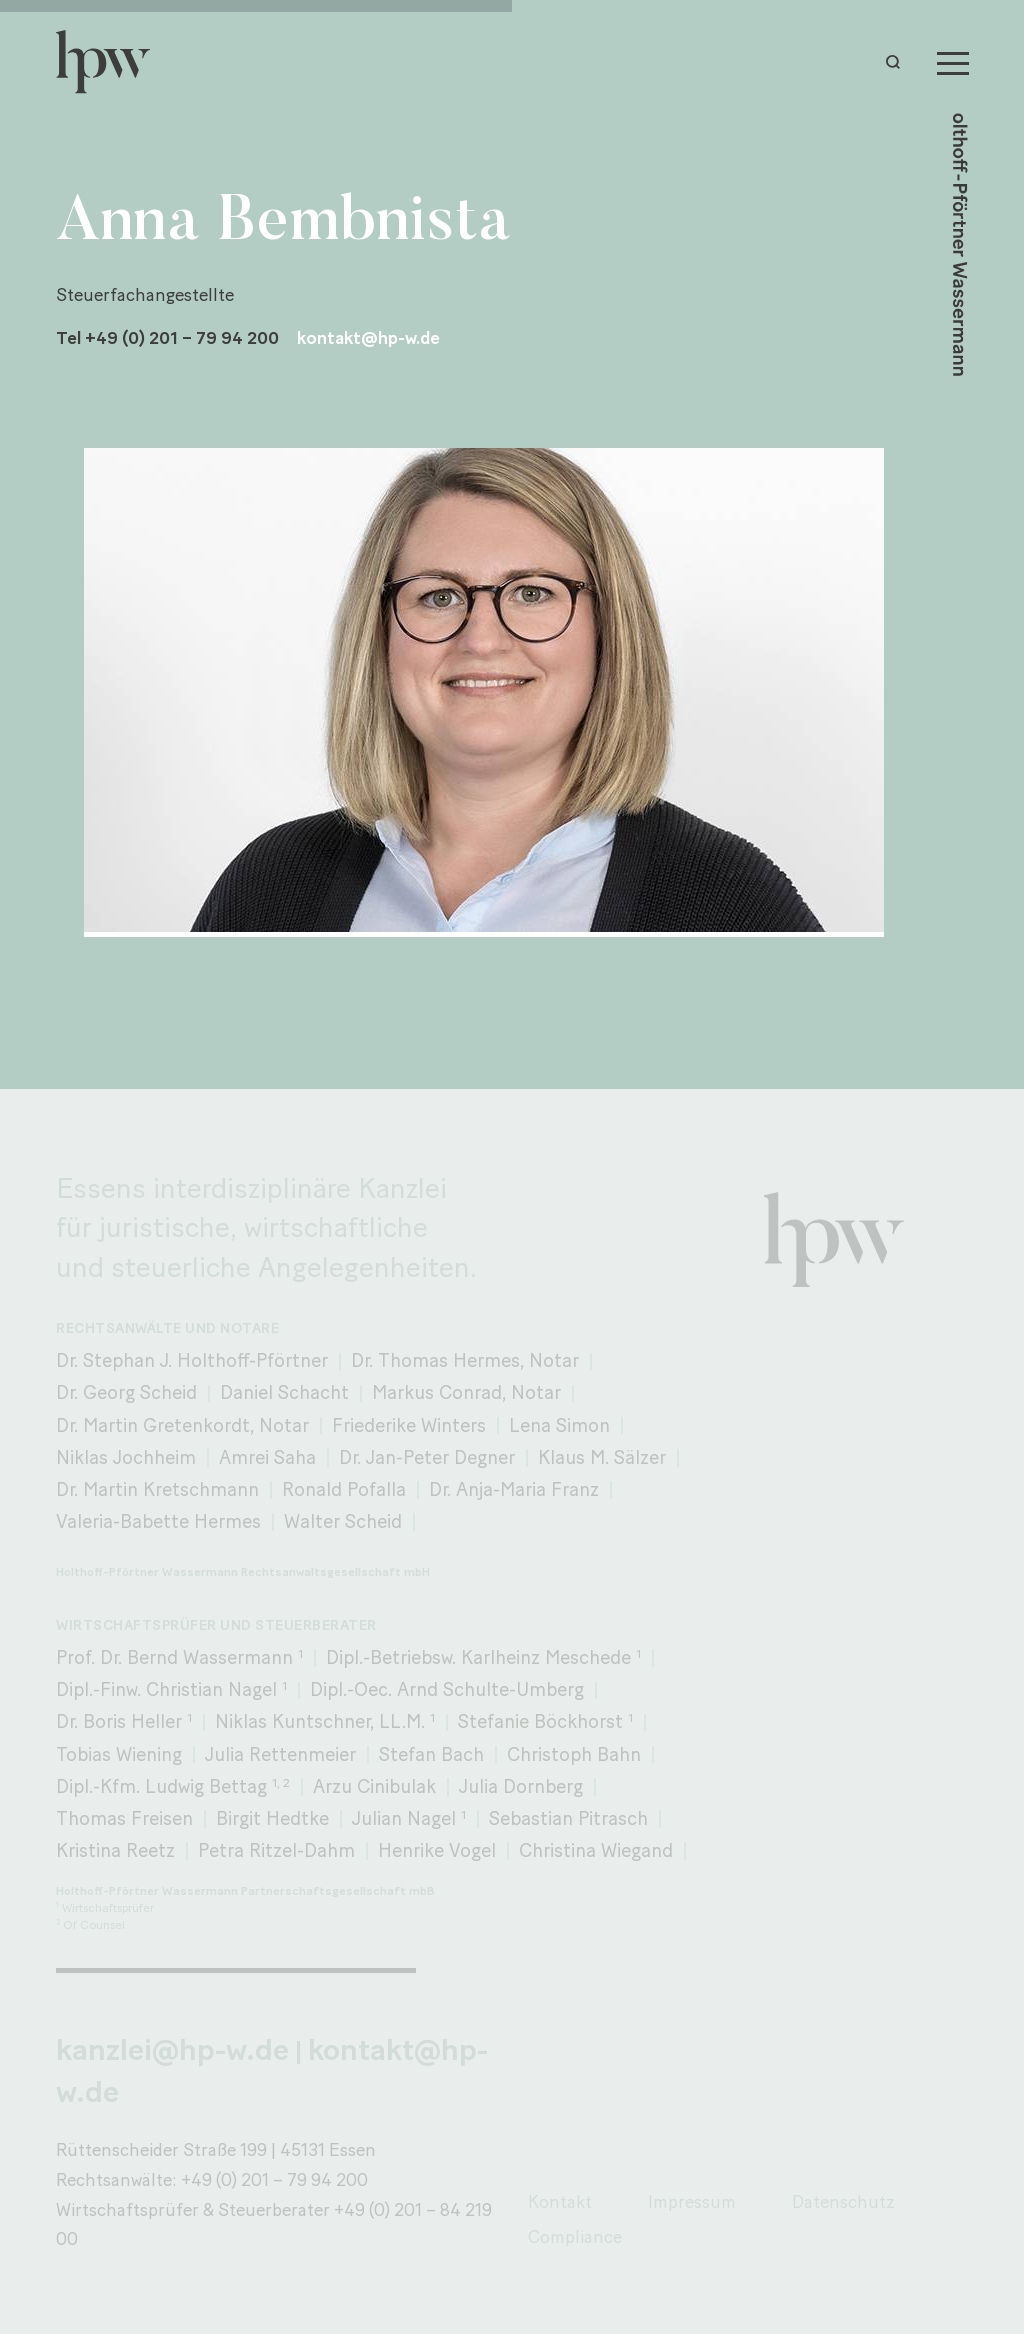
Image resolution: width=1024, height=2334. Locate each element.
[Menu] (953, 62)
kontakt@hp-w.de (368, 337)
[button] (898, 62)
